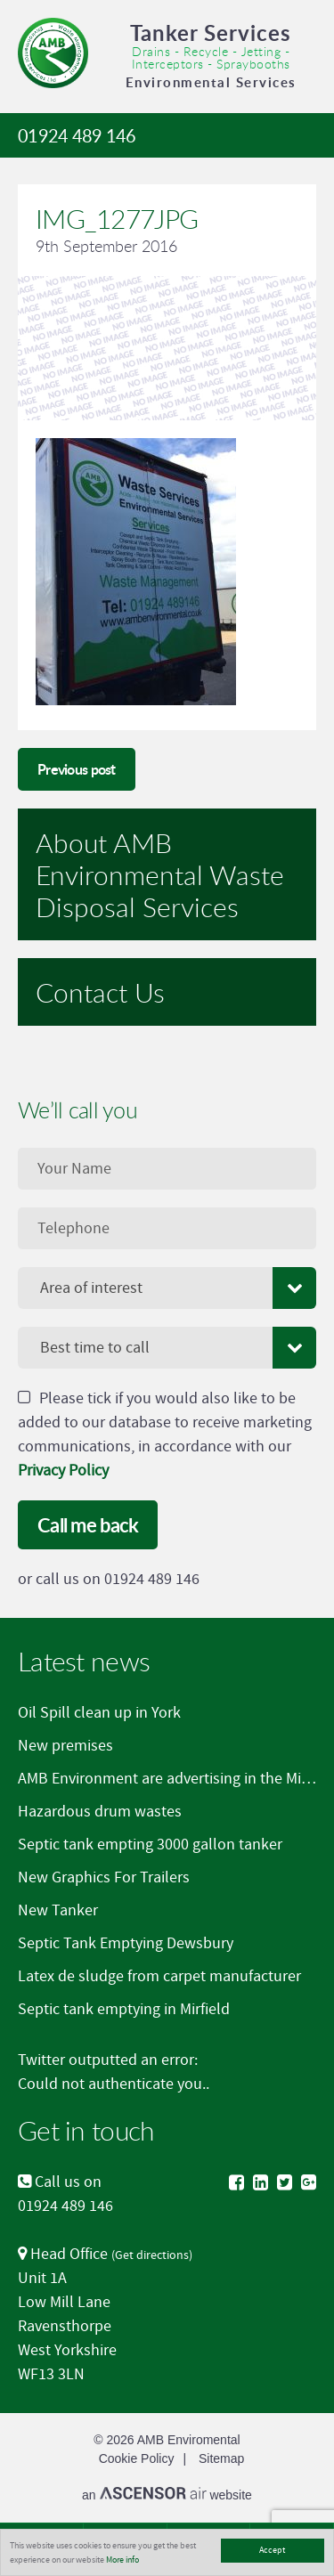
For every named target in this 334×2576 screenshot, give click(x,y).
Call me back (87, 1525)
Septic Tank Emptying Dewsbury (125, 1943)
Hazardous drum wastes (100, 1811)
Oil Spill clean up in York (99, 1712)
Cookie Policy (137, 2458)
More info (122, 2559)
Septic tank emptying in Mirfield (124, 2009)
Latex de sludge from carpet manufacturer (159, 1976)
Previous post (76, 769)
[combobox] (167, 1288)
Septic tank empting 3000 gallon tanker (150, 1844)
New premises (65, 1745)
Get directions (152, 2255)
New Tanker (58, 1910)
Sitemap (221, 2458)
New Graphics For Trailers (104, 1877)
